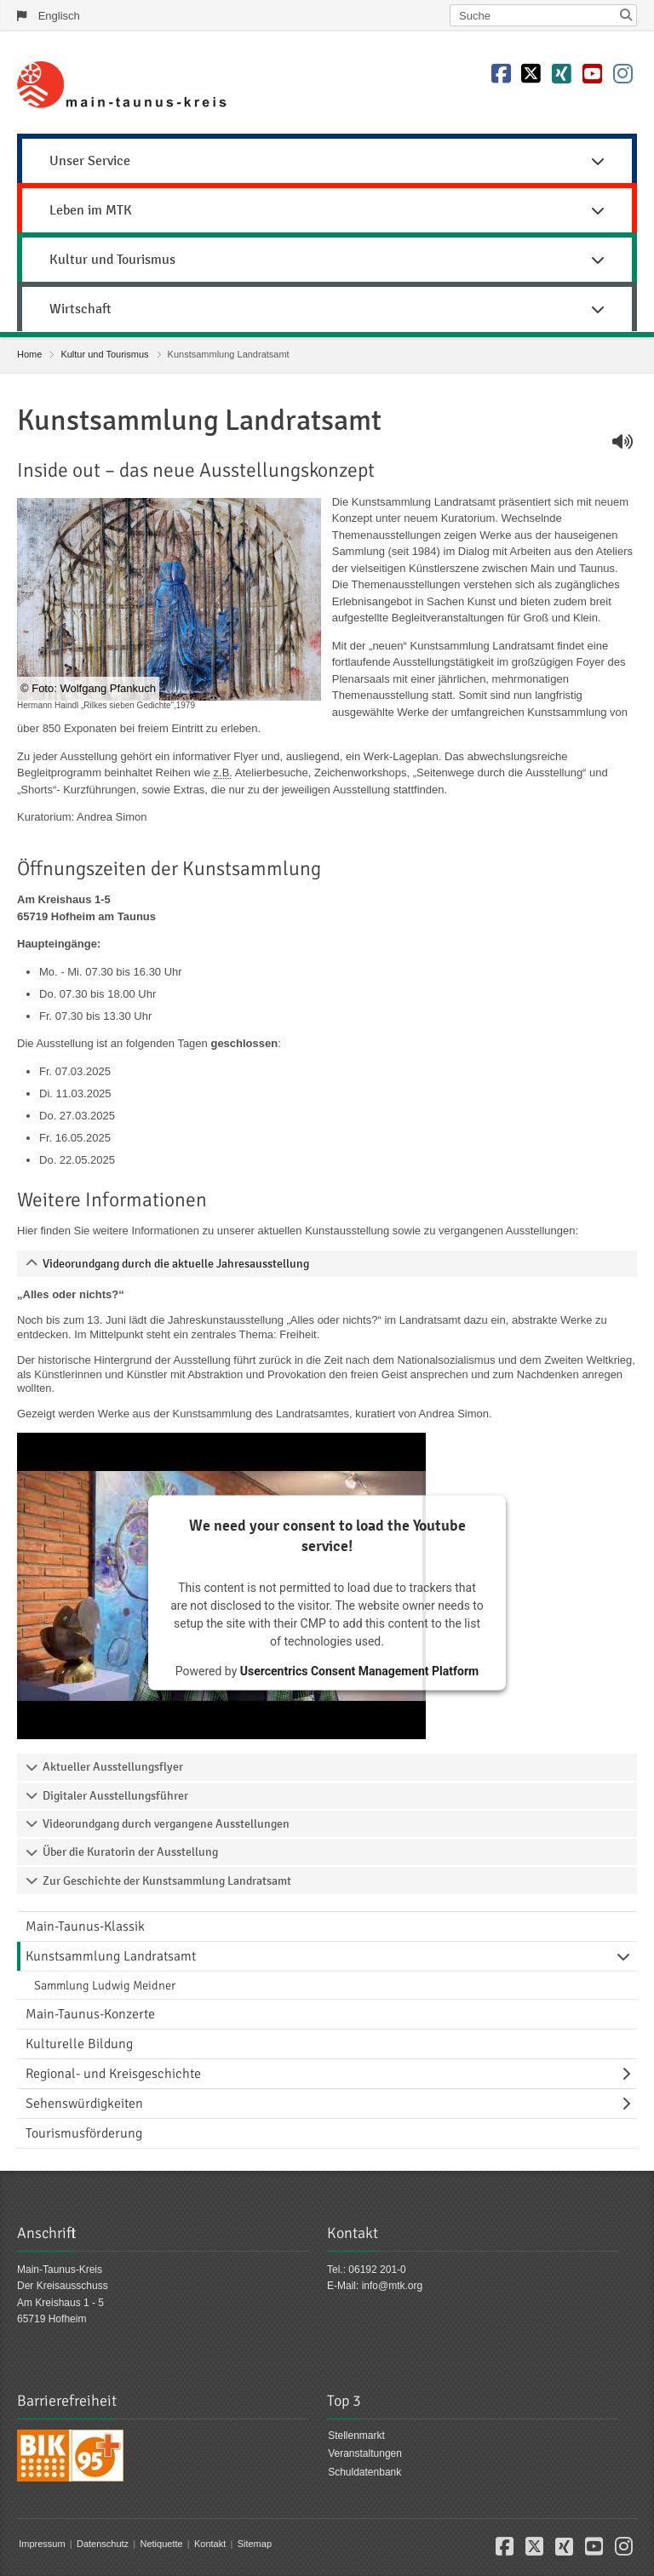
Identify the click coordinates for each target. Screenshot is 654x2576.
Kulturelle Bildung (79, 2043)
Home (29, 354)
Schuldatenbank (364, 2472)
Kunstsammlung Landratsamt (111, 1956)
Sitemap (255, 2544)
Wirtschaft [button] (327, 309)
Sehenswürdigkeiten (84, 2103)
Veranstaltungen (365, 2453)
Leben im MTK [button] (327, 210)
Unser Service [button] (327, 160)
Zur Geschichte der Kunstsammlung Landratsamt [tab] (167, 1881)
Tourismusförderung (84, 2133)
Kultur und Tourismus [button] (327, 259)
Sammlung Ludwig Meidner (104, 1985)
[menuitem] (327, 158)
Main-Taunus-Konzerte (90, 2014)
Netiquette (161, 2544)
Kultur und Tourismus (104, 354)
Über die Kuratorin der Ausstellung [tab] (130, 1852)
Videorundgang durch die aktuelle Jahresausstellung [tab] (176, 1264)
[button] (504, 2550)
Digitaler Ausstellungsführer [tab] (115, 1796)
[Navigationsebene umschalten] (627, 1956)
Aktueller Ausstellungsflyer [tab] (113, 1767)
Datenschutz (103, 2544)
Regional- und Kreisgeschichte (113, 2073)
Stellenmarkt (356, 2435)
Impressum (42, 2544)
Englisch (59, 15)
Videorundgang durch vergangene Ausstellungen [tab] (166, 1824)
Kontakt (210, 2544)
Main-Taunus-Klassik (85, 1926)
